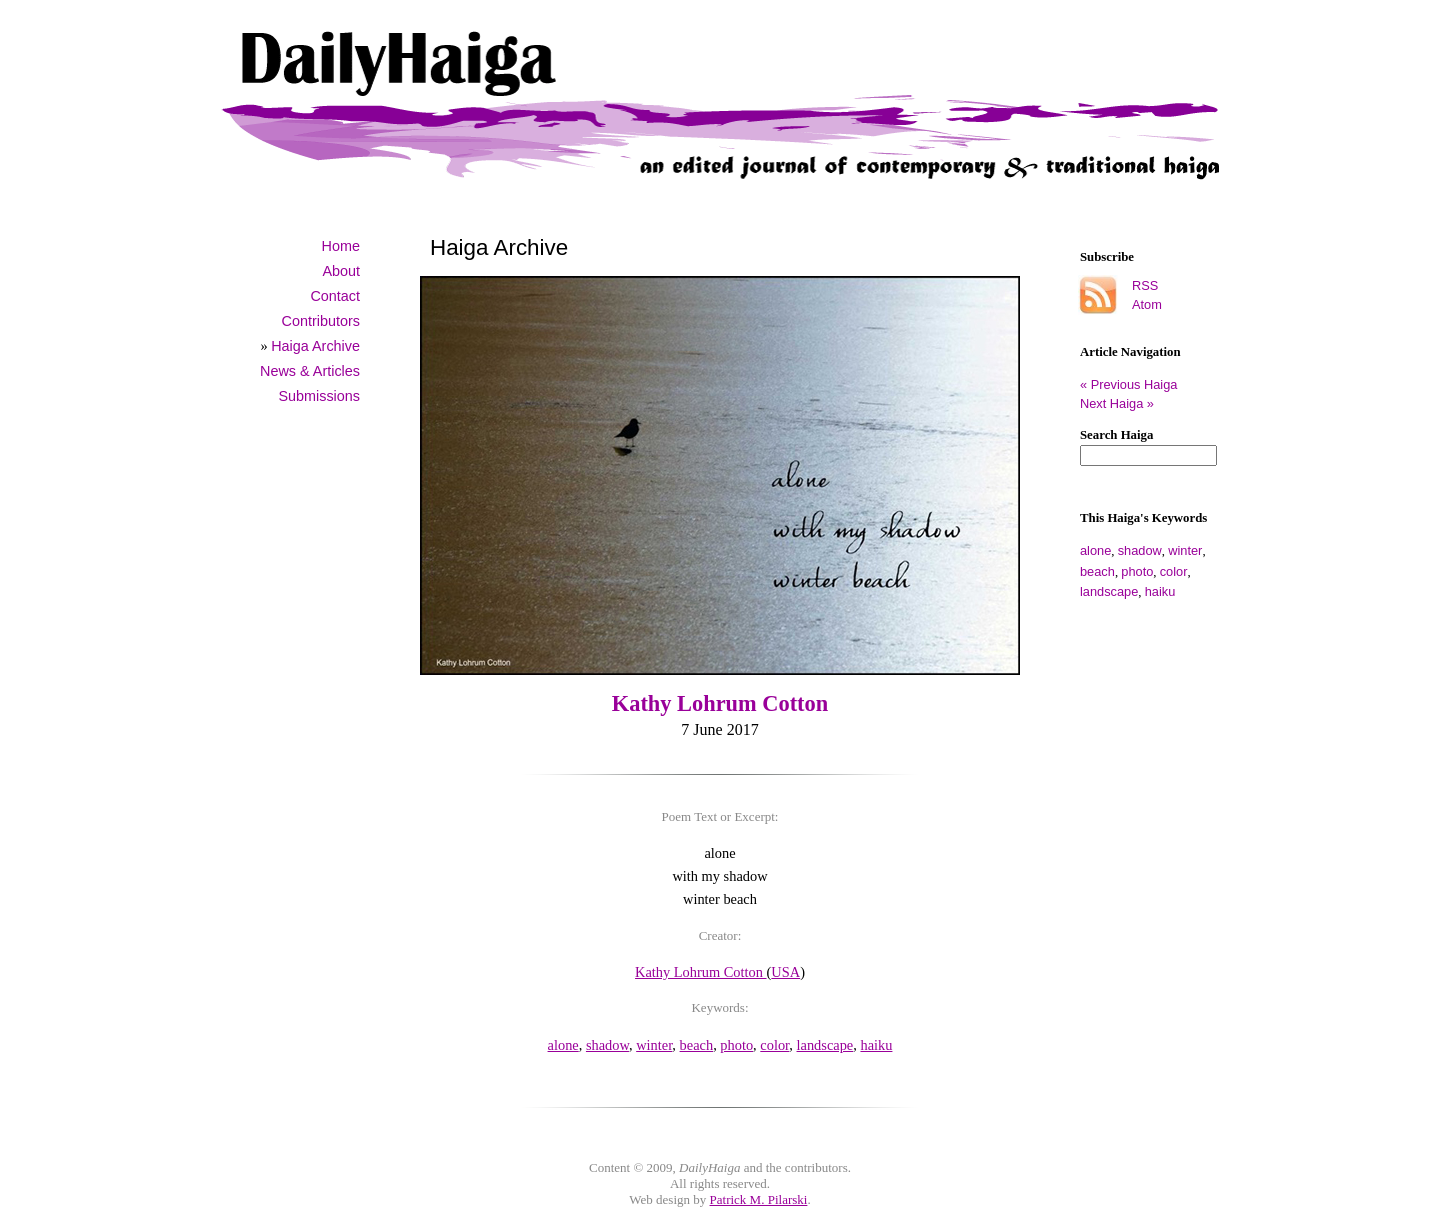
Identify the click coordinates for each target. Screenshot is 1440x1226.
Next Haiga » (1117, 403)
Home (341, 246)
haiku (1160, 591)
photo (1137, 571)
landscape (1109, 591)
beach (1097, 571)
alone (1095, 550)
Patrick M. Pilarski (759, 1199)
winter (1185, 550)
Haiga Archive (315, 346)
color (1174, 571)
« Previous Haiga (1136, 384)
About (341, 271)
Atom (1147, 304)
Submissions (319, 396)
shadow (1140, 550)
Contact (335, 296)
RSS (1145, 285)
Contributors (321, 321)
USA (785, 972)
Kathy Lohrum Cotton (720, 703)
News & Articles (310, 371)
